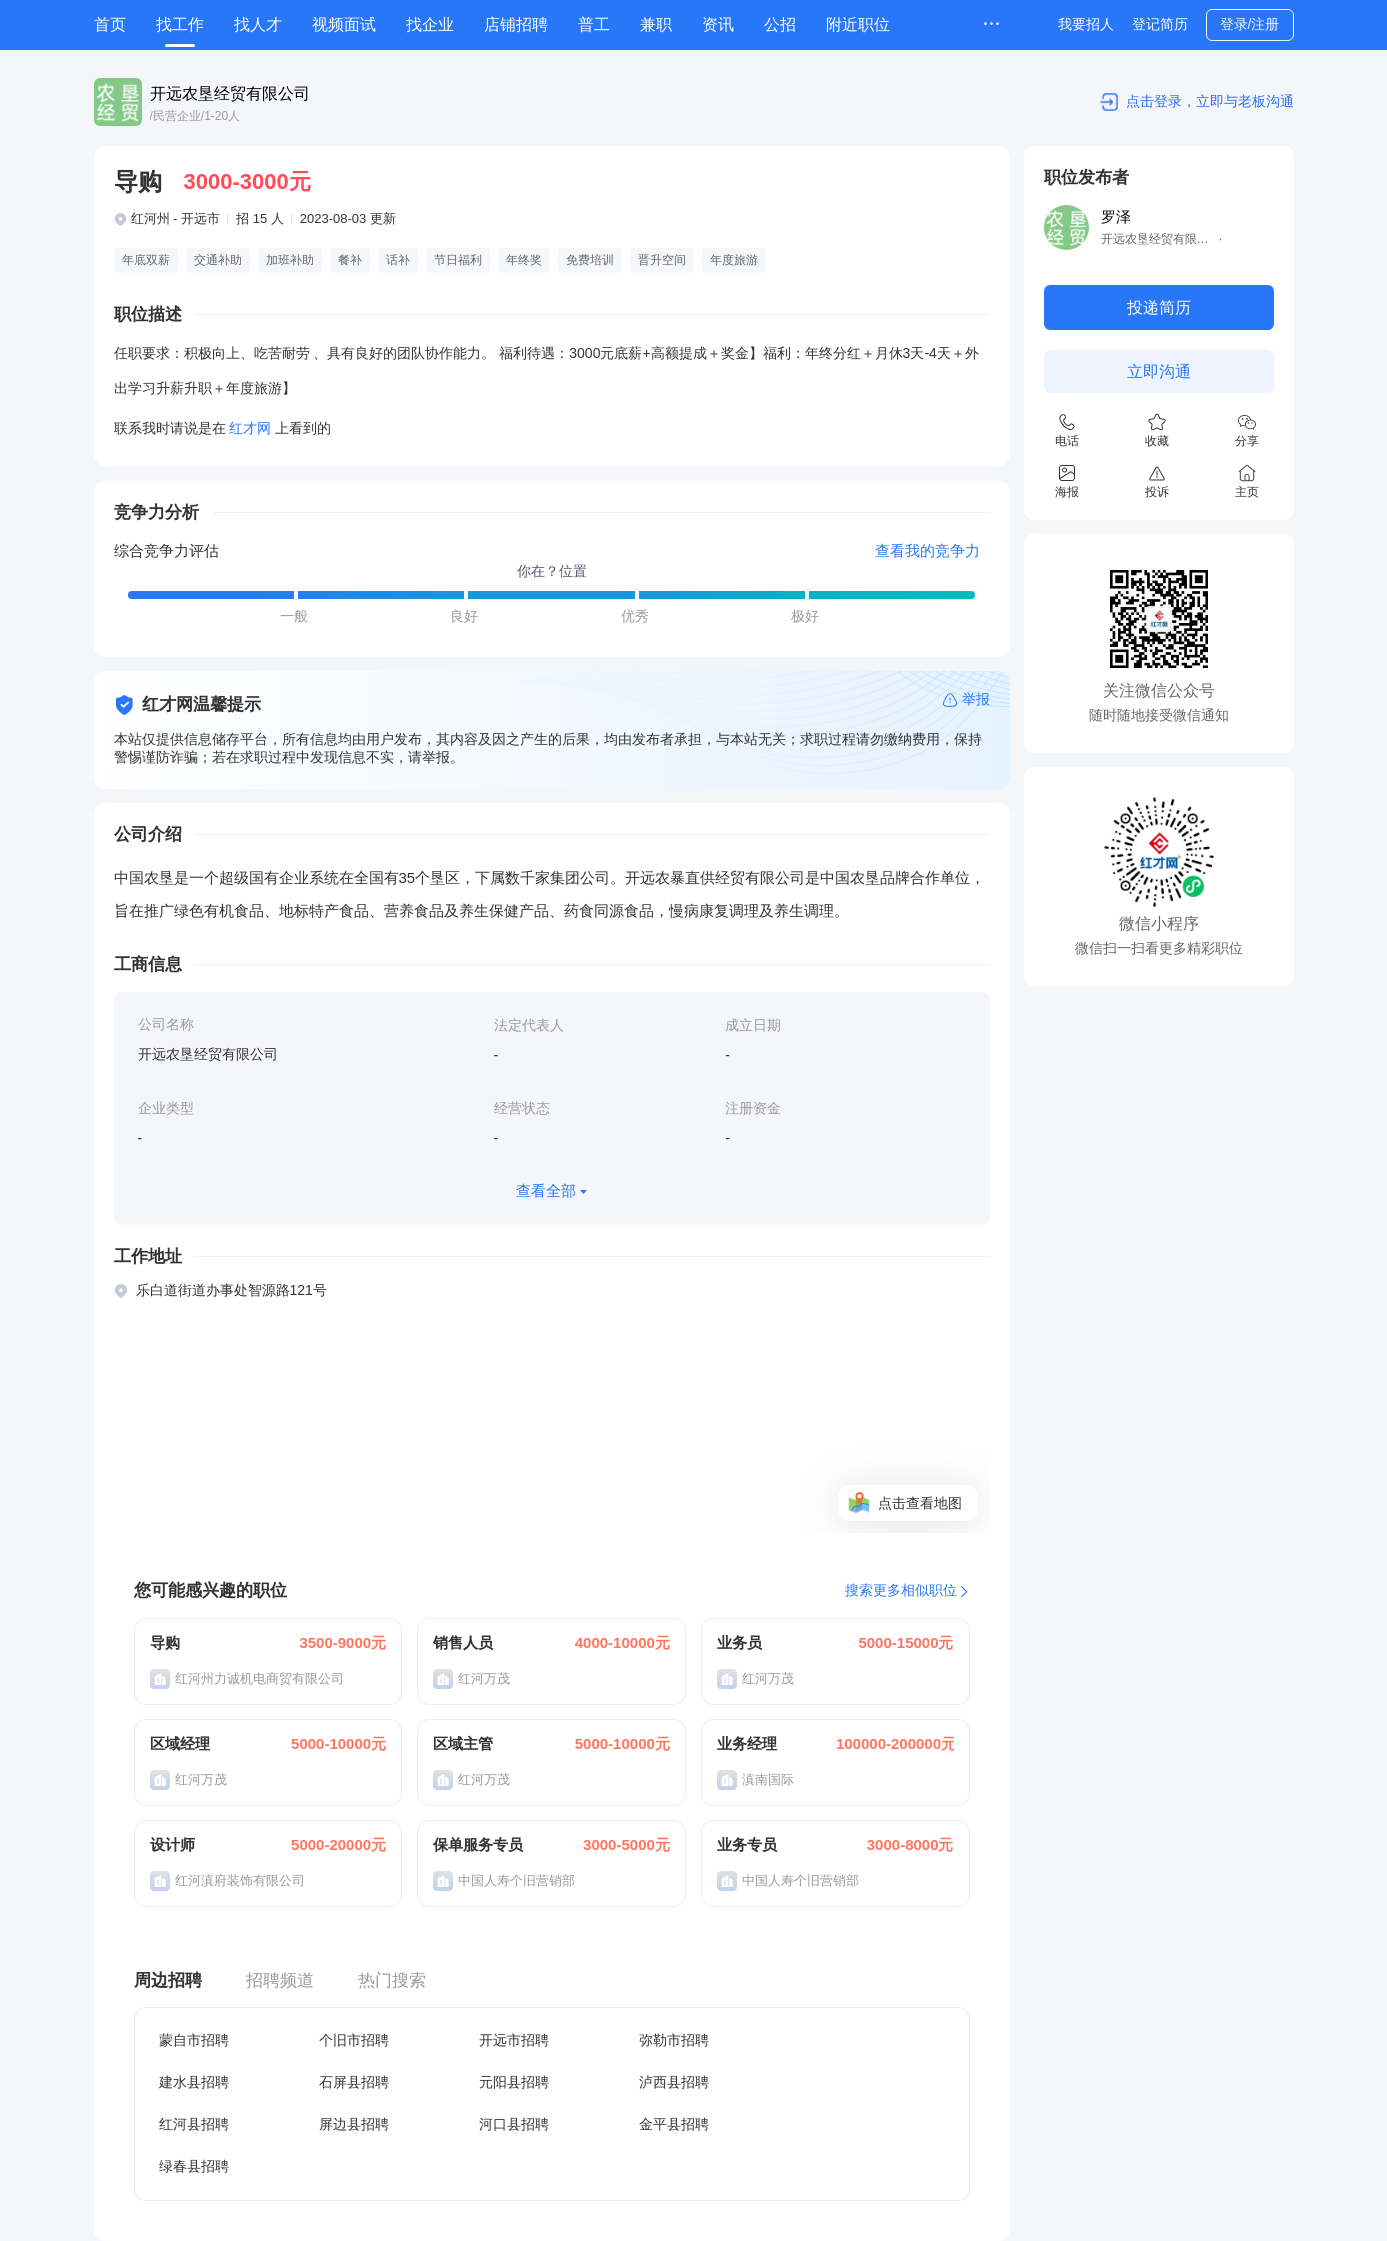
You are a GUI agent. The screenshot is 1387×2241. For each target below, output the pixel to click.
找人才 (258, 24)
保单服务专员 (478, 1844)
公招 (780, 24)
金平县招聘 (674, 2124)
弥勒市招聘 (674, 2040)
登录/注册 (1250, 24)
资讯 (718, 24)
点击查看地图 (920, 1503)
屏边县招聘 (354, 2124)
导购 (165, 1642)
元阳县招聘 (514, 2082)
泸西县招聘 (674, 2082)
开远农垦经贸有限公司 (230, 93)
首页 (110, 24)
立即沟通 (1159, 371)
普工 (594, 24)
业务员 (739, 1642)
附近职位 (858, 24)
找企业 (430, 24)
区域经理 (180, 1743)
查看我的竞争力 (927, 550)
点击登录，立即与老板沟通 (1210, 101)
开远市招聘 (514, 2040)
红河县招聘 (194, 2124)
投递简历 (1159, 307)
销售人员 (463, 1642)
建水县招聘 (194, 2082)
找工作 (180, 24)
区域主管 (463, 1743)
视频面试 (344, 24)
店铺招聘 (516, 24)
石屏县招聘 (354, 2082)
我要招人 (1086, 24)
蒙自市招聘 (194, 2040)
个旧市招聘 (354, 2040)
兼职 (656, 24)
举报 (976, 699)
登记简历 (1160, 24)
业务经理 (747, 1743)
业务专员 (747, 1844)
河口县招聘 (514, 2124)
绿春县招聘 (194, 2166)
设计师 (172, 1844)
